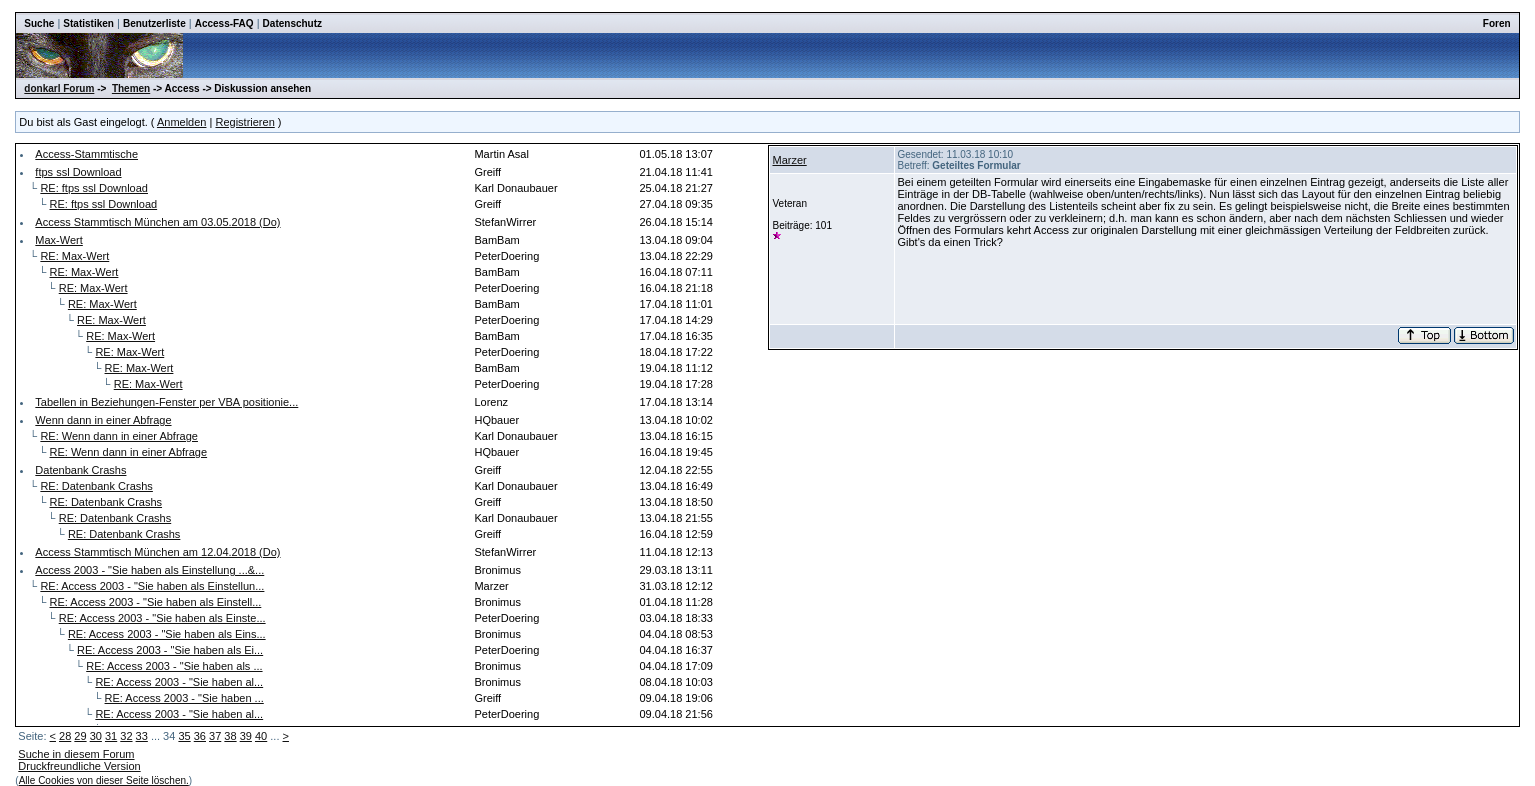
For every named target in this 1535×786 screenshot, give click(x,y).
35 (184, 736)
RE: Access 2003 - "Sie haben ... (184, 698)
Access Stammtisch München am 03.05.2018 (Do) (157, 222)
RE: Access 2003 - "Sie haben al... (179, 682)
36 (200, 736)
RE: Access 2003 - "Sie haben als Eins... (167, 634)
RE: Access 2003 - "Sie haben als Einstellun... (152, 586)
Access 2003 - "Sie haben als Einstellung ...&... (149, 570)
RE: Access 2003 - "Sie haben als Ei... (170, 650)
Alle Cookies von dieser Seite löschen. (104, 780)
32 (126, 736)
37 (215, 736)
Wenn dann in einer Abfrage (103, 420)
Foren (1497, 23)
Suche (39, 23)
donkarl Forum (59, 88)
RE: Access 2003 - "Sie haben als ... (174, 666)
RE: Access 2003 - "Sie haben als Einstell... (156, 602)
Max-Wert (58, 240)
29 (80, 736)
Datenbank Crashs (80, 470)
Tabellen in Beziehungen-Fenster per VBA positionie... (166, 402)
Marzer (789, 160)
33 (142, 736)
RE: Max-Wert (74, 256)
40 (261, 736)
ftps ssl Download (78, 172)
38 (230, 736)
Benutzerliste (154, 23)
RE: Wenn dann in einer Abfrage (119, 436)
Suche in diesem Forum (76, 754)
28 (65, 736)
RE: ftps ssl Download (94, 188)
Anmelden (182, 122)
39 (246, 736)
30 (96, 736)
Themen (131, 88)
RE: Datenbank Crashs (96, 486)
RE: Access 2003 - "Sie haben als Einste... (162, 618)
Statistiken (88, 23)
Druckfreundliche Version (79, 766)
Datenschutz (292, 23)
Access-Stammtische (86, 154)
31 (111, 736)
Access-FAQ (224, 23)
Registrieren (244, 122)
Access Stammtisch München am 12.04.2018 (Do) (157, 552)
